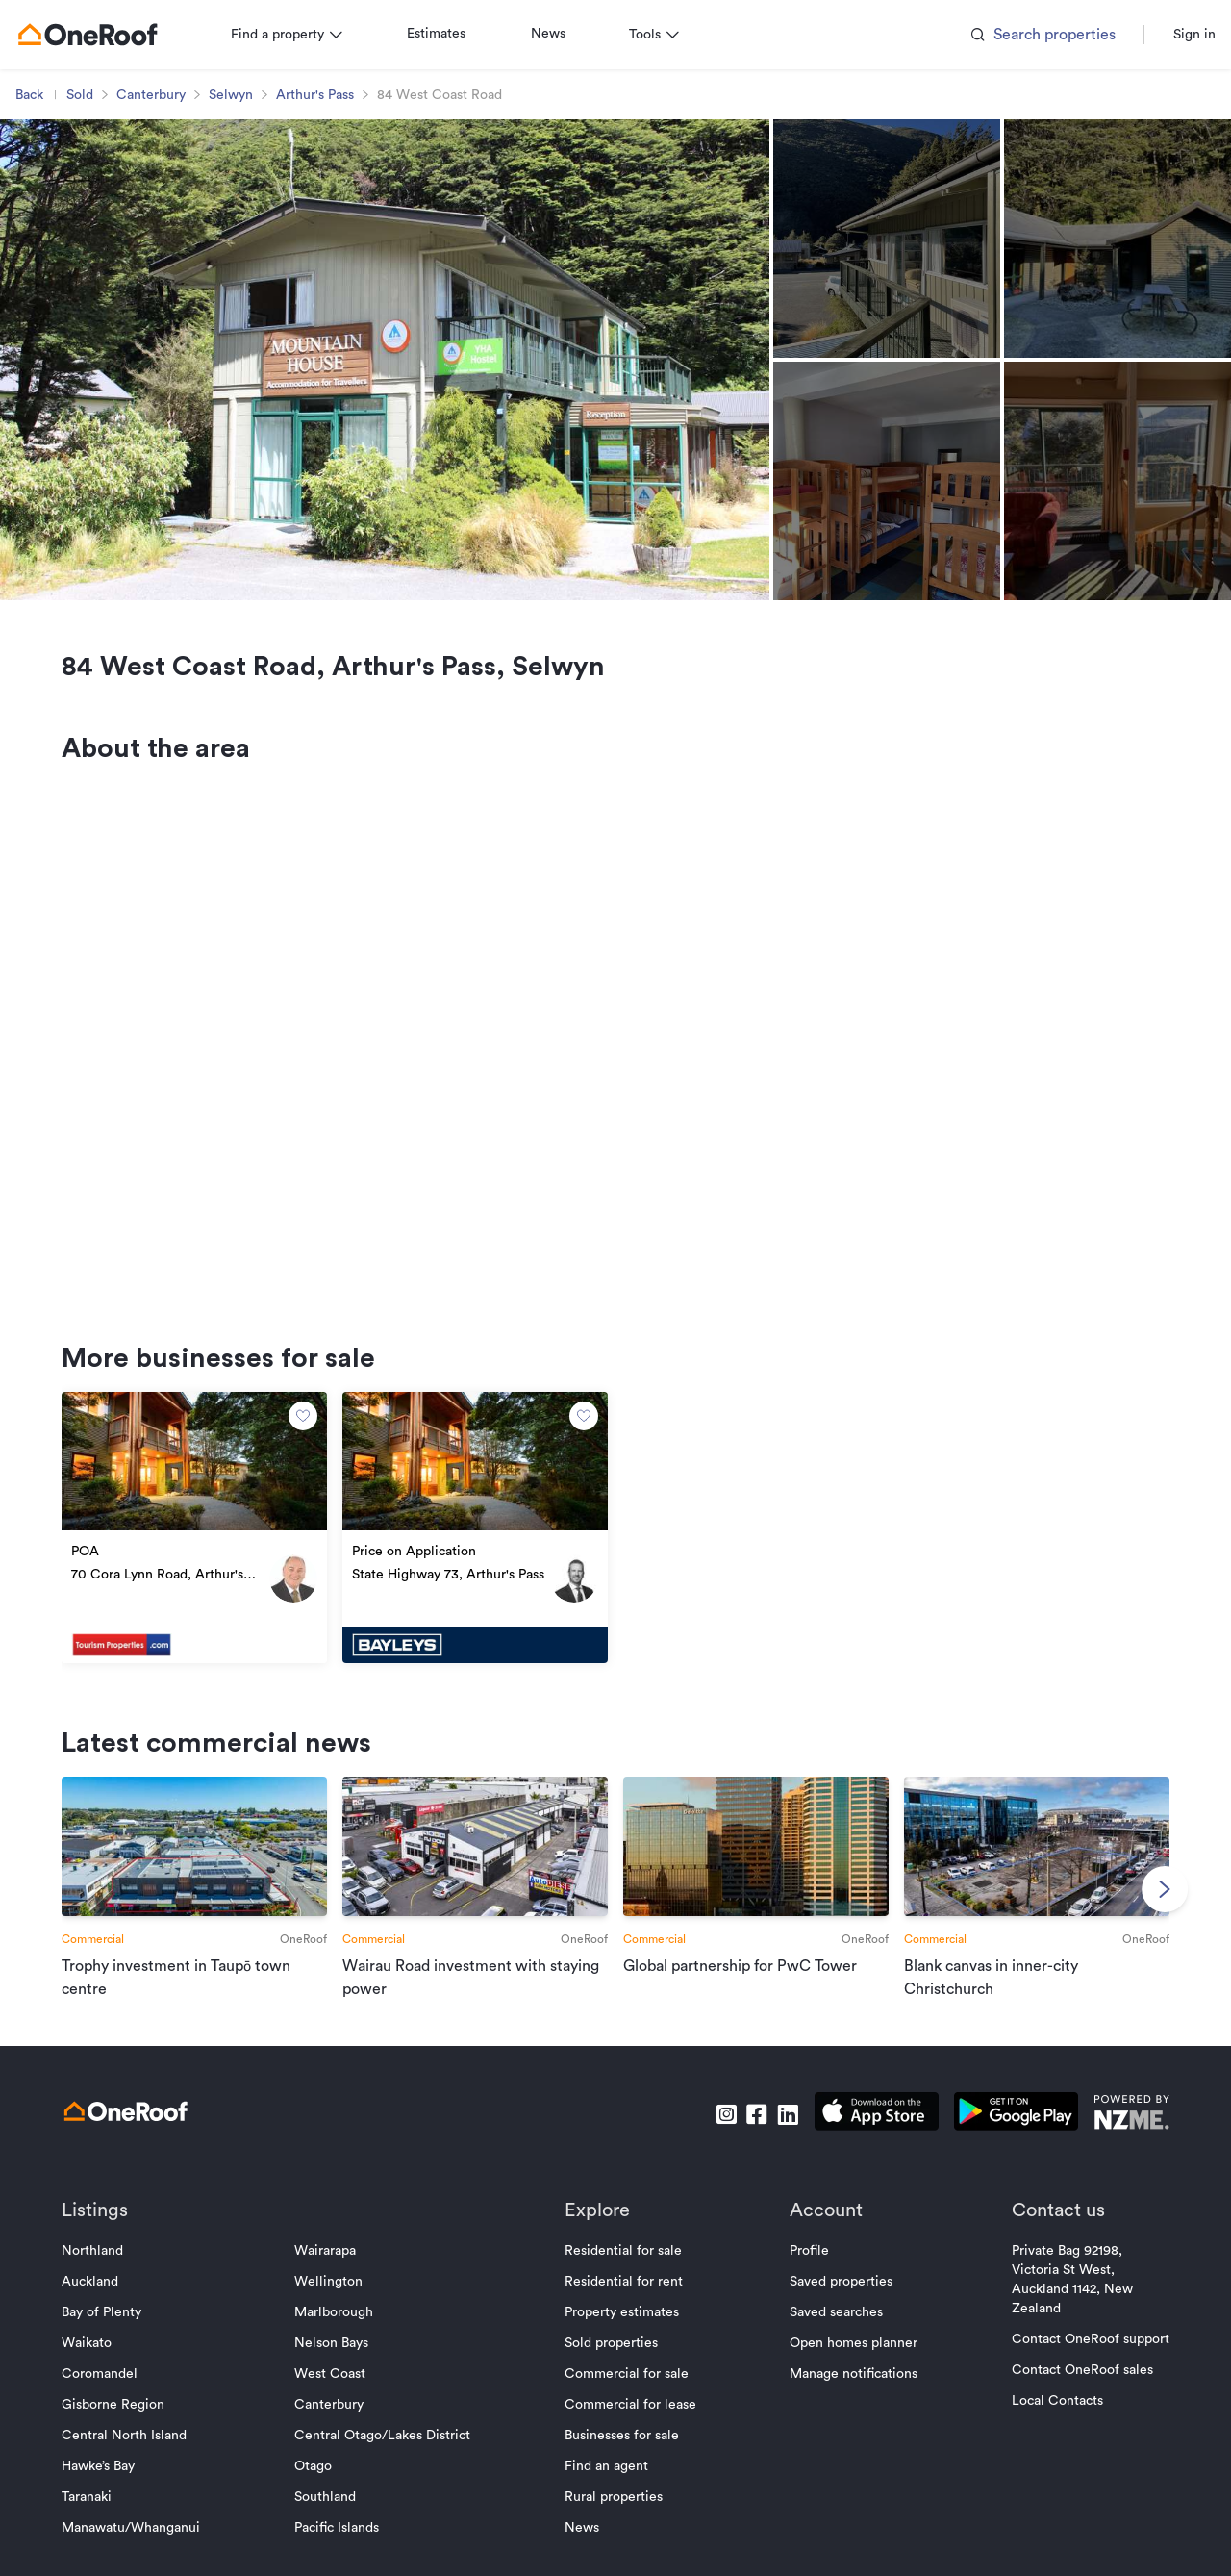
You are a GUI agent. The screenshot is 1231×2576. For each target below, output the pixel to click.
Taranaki (102, 2522)
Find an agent (606, 2491)
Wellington (336, 2306)
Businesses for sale (622, 2460)
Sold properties (611, 2368)
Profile (801, 2276)
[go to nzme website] (1116, 2139)
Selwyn (246, 95)
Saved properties (833, 2306)
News (563, 33)
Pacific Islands (344, 2553)
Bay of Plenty (117, 2337)
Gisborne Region (128, 2430)
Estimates (451, 33)
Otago (320, 2491)
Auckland (105, 2306)
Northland (107, 2276)
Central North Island (139, 2460)
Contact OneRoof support (1075, 2364)
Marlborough (341, 2337)
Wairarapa (333, 2276)
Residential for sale (623, 2276)
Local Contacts (1042, 2426)
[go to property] (206, 1542)
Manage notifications (846, 2399)
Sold (95, 95)
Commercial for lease (630, 2430)
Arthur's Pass (330, 95)
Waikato (102, 2368)
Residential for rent (624, 2306)
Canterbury (166, 95)
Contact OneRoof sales (1067, 2395)
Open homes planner (846, 2368)
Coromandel (115, 2399)
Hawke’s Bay (113, 2491)
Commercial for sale (627, 2399)
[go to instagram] (710, 2140)
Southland (333, 2522)
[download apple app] (861, 2139)
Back (45, 95)
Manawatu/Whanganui (146, 2553)
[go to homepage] (103, 34)
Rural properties (614, 2522)
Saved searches (828, 2337)
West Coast (337, 2399)
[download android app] (1001, 2139)
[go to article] (206, 1900)
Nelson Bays (339, 2368)
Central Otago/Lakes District (390, 2460)
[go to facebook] (741, 2140)
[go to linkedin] (772, 2140)
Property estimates (622, 2337)
